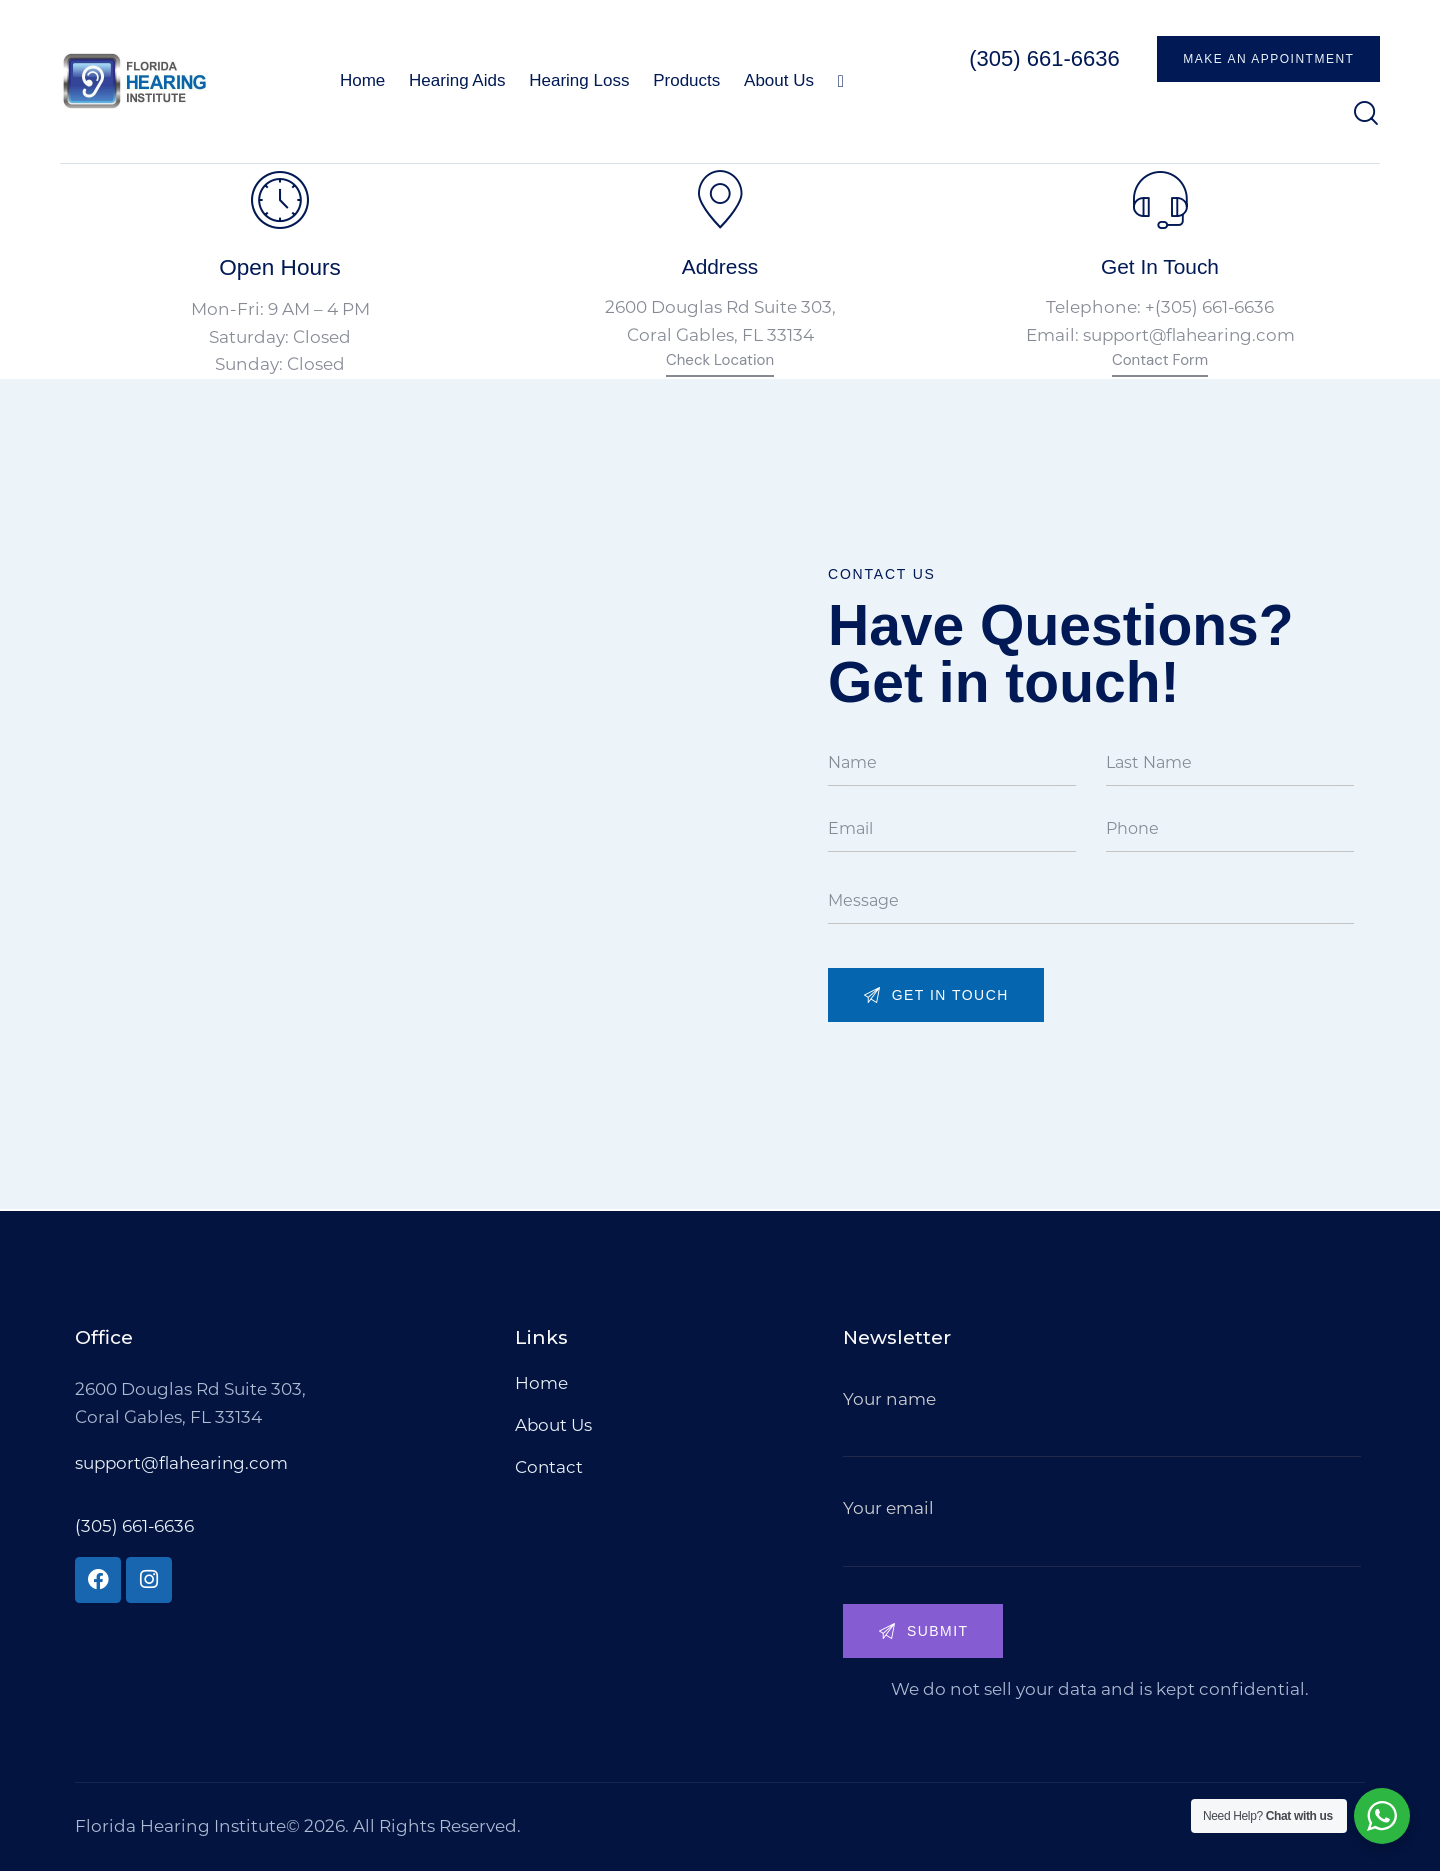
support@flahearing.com (1188, 337)
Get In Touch (1160, 267)
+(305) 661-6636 (1210, 310)
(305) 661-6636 (135, 1528)
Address (719, 267)
